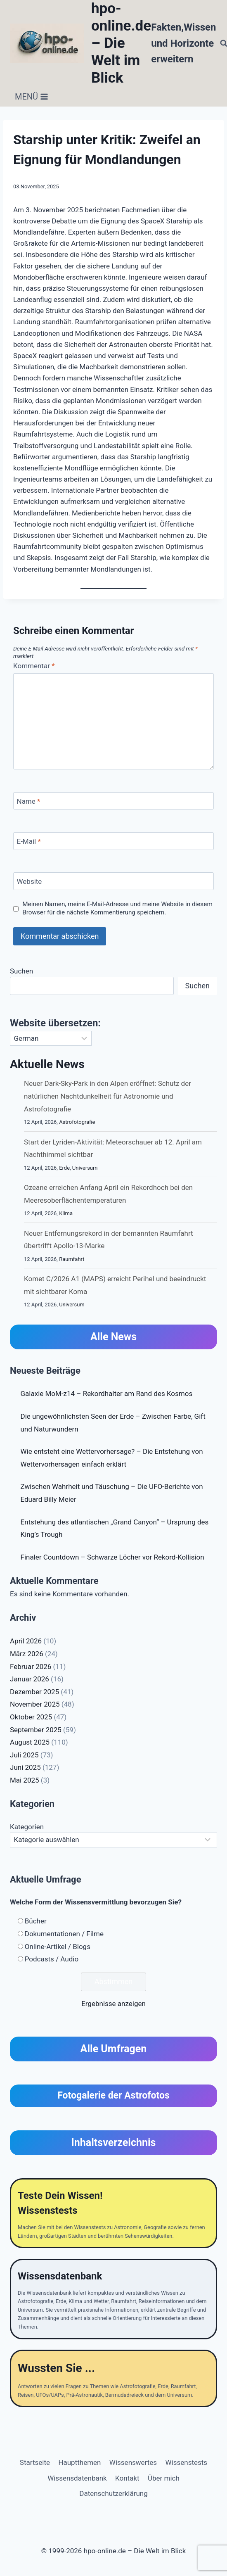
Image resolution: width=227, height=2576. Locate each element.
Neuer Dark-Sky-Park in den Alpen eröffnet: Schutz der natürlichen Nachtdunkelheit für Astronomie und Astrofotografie (107, 1096)
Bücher (36, 1921)
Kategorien (27, 1827)
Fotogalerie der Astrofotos (113, 2095)
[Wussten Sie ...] (113, 2378)
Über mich (164, 2478)
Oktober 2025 (31, 1717)
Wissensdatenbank (77, 2478)
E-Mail (29, 841)
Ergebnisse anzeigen (113, 2003)
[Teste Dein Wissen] (113, 2213)
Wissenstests (187, 2462)
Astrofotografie (77, 1122)
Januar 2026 (29, 1679)
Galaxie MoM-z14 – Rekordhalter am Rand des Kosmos (107, 1393)
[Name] (113, 801)
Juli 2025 (24, 1755)
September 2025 (35, 1730)
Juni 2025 (25, 1767)
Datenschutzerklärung (113, 2493)
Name (28, 801)
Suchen (21, 971)
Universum (85, 1168)
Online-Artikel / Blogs (57, 1946)
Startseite (35, 2462)
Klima (66, 1213)
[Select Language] (51, 1038)
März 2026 (26, 1654)
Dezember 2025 (34, 1692)
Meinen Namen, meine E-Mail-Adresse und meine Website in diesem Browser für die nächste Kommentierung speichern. (117, 908)
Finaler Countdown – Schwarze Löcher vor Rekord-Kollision (112, 1557)
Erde (64, 1168)
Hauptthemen (79, 2462)
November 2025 (35, 1704)
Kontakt (127, 2478)
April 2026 (26, 1641)
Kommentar (33, 666)
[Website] (113, 881)
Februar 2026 (30, 1666)
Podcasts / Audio (51, 1959)
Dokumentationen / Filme (64, 1934)
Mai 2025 (24, 1780)
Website (29, 881)
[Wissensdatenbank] (113, 2299)
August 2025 (30, 1742)
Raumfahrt (71, 1259)
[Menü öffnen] (31, 97)
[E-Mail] (113, 841)
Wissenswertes (133, 2462)
